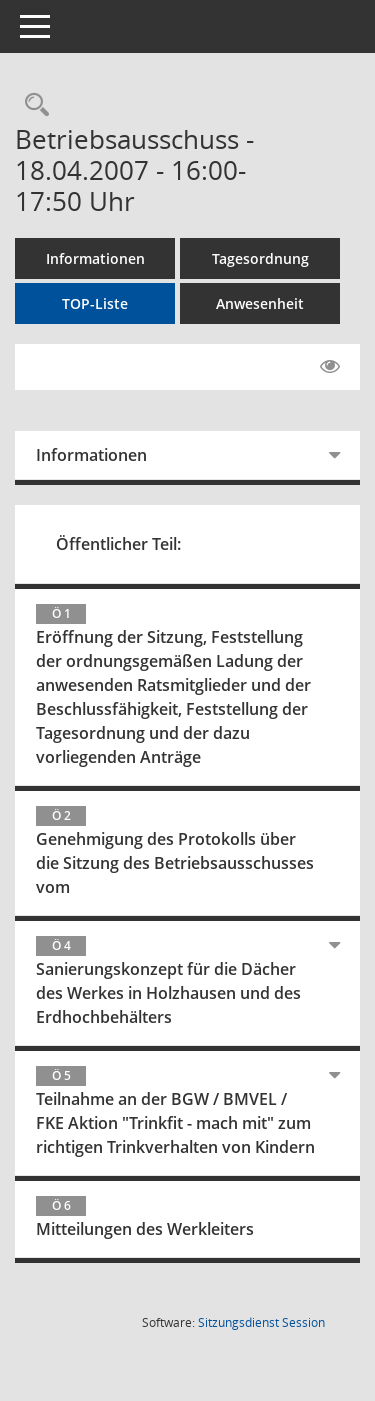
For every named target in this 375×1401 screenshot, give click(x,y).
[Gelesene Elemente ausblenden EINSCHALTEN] (330, 367)
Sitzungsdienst (261, 1322)
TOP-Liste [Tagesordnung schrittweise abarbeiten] (95, 303)
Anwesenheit (260, 303)
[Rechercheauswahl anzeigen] (32, 105)
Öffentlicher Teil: (118, 544)
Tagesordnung (260, 258)
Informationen (95, 258)
